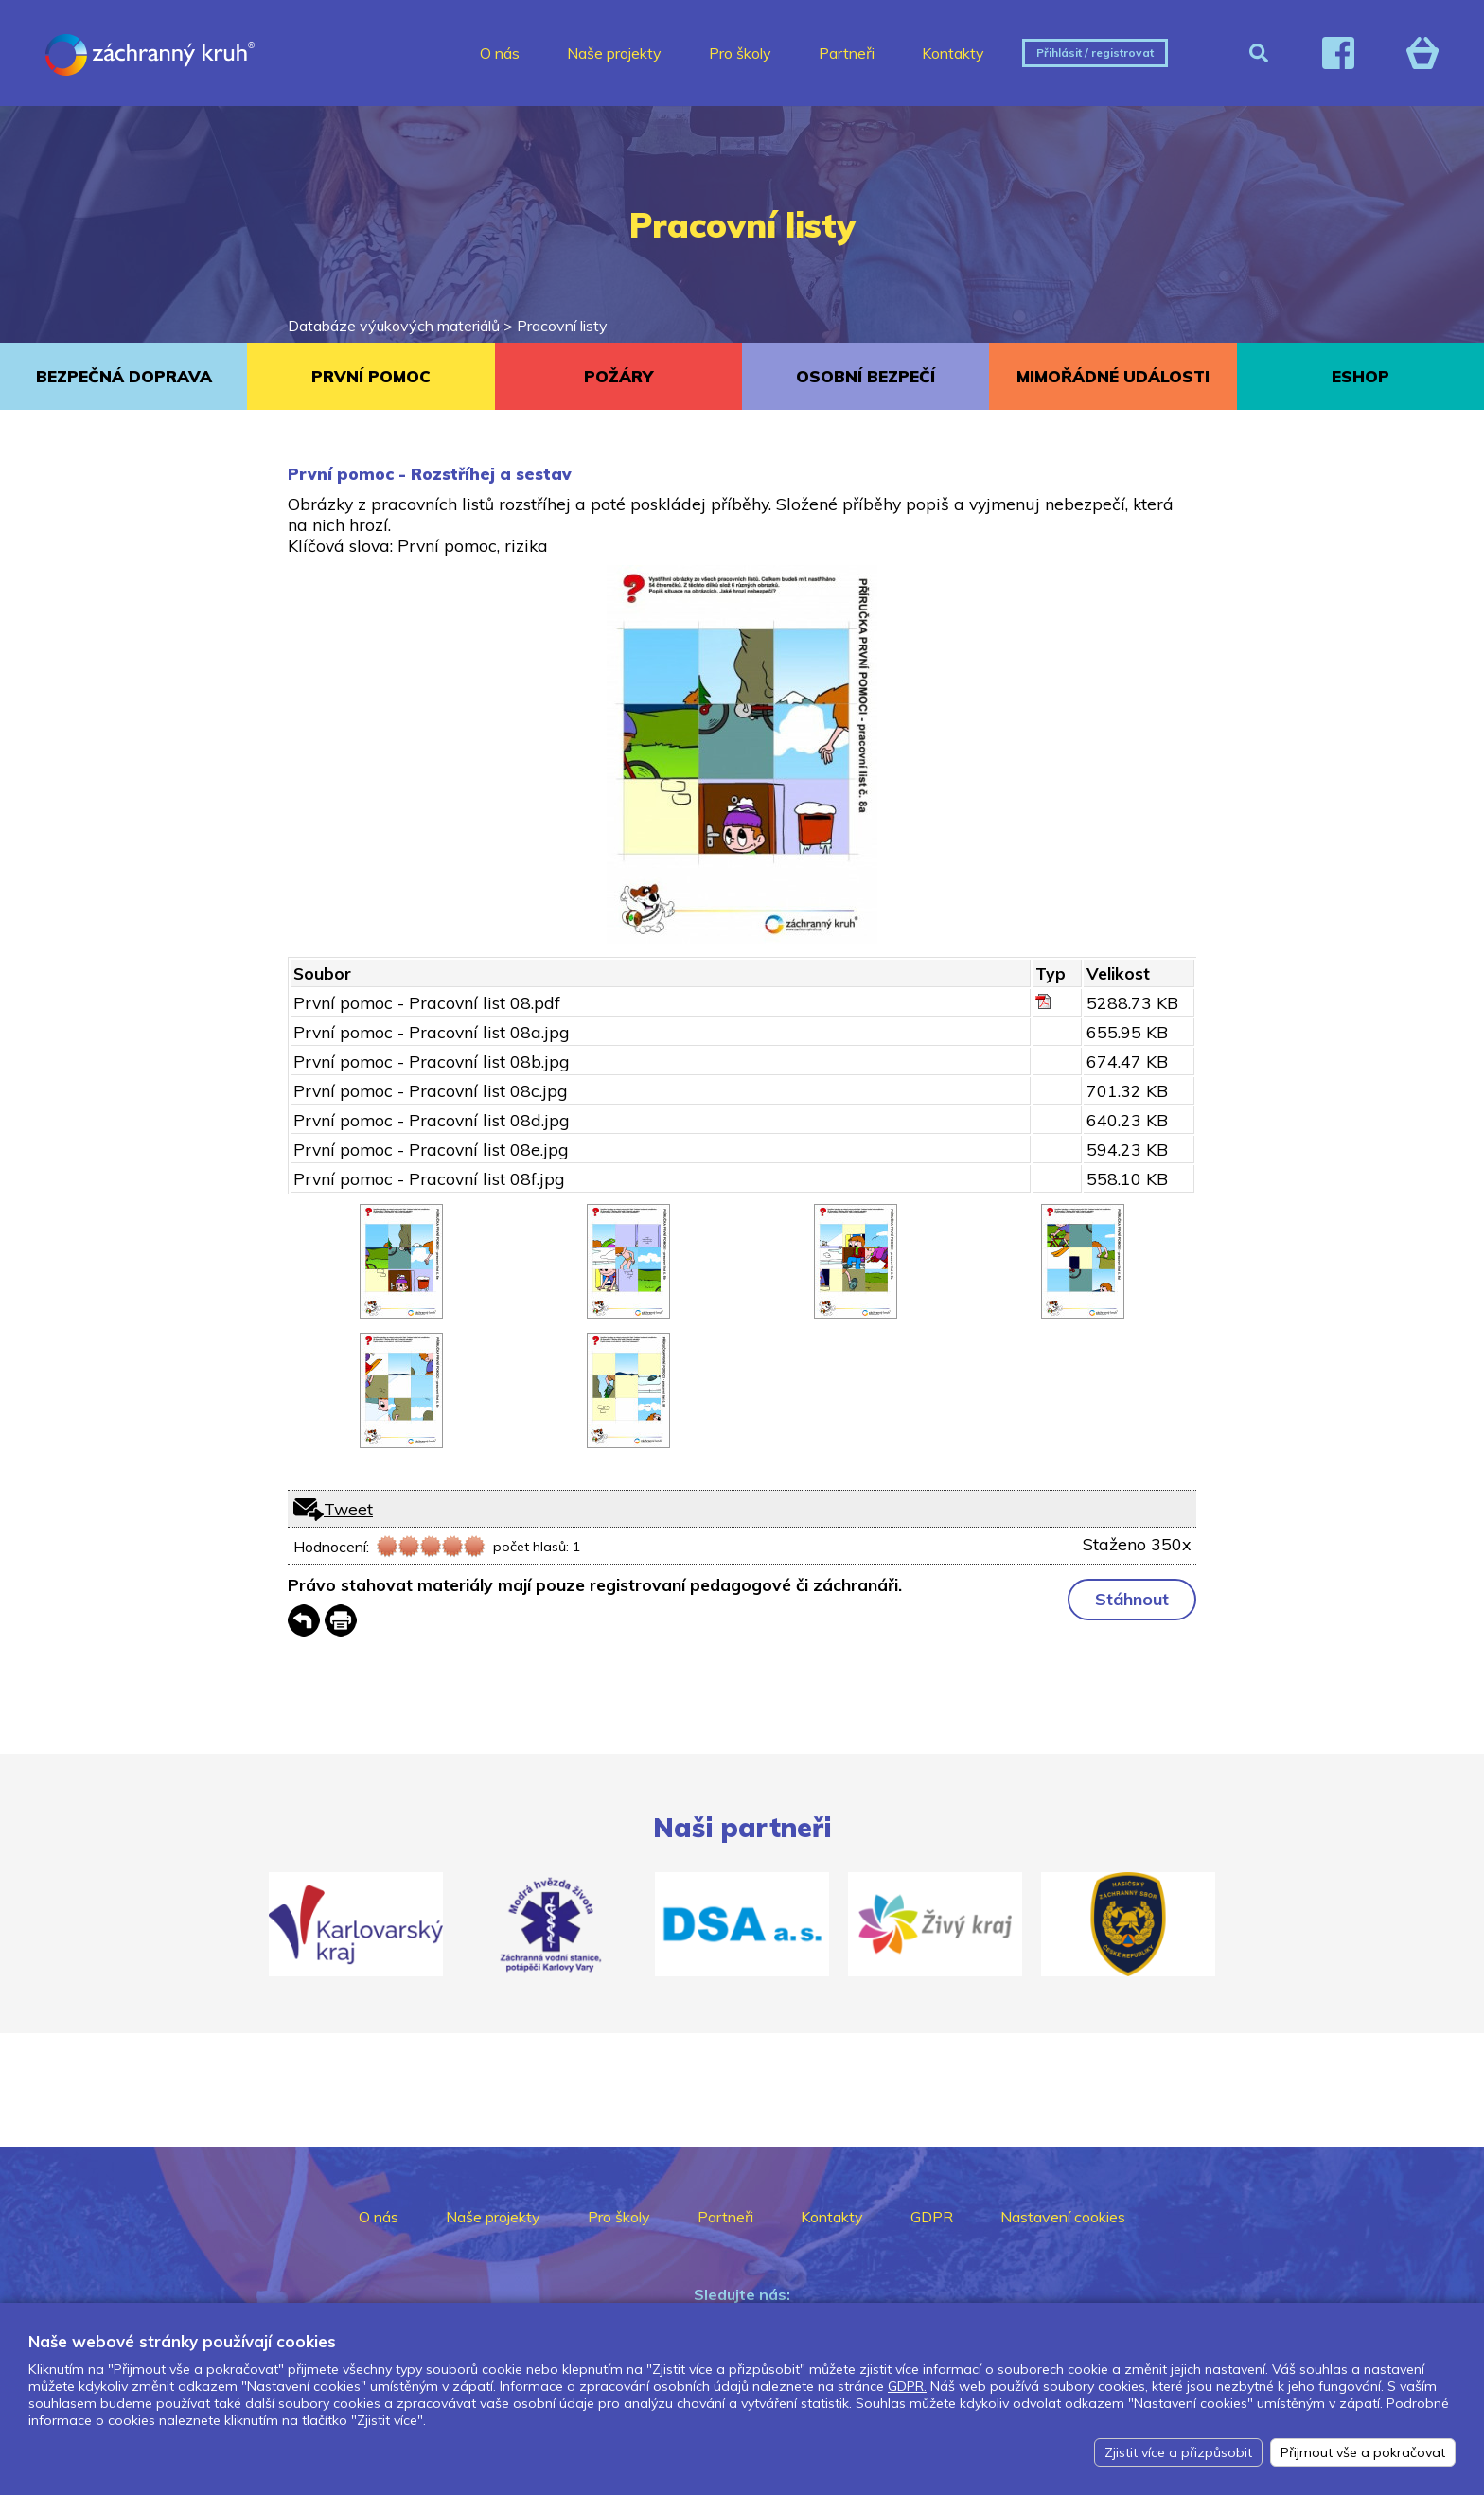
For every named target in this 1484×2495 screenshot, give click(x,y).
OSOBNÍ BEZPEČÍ (865, 376)
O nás (500, 53)
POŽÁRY (618, 376)
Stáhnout (1132, 1599)
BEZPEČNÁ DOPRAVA (124, 376)
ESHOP (1360, 376)
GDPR (931, 2216)
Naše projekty (614, 53)
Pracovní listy (562, 325)
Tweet (348, 1508)
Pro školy (740, 53)
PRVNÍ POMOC (371, 376)
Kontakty (953, 53)
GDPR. (907, 2386)
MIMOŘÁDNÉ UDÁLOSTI (1113, 376)
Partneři (846, 53)
